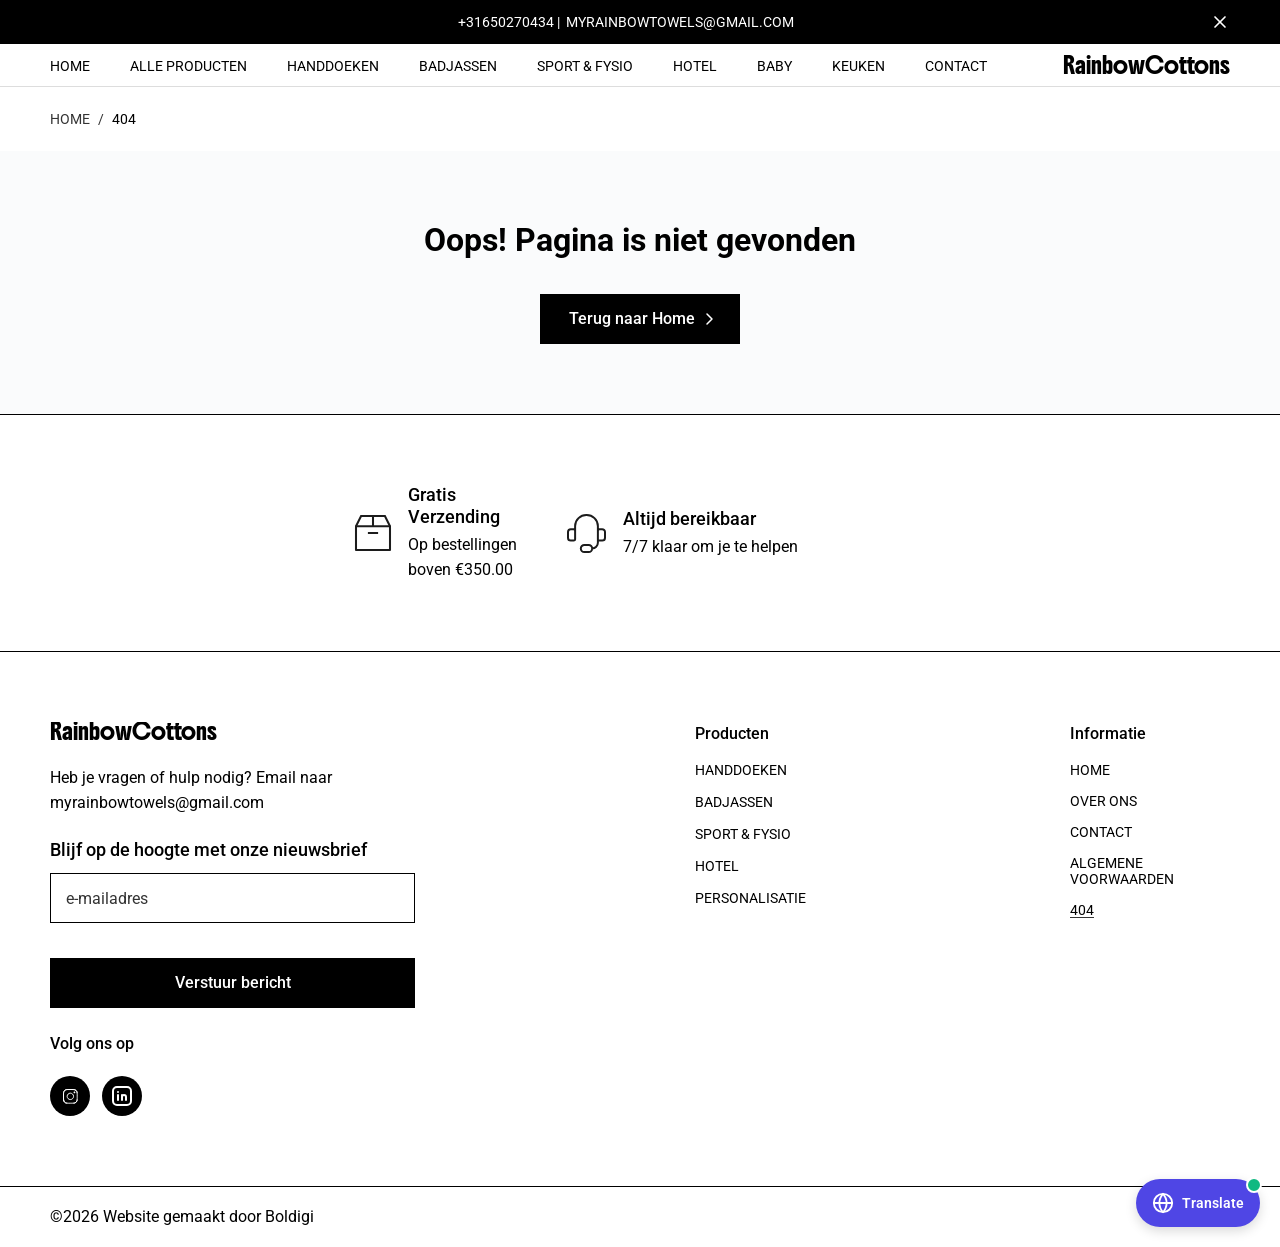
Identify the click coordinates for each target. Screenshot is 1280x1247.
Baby (774, 66)
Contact (956, 66)
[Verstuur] (232, 983)
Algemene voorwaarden (1122, 871)
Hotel (695, 66)
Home (70, 66)
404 (1082, 910)
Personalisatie (750, 898)
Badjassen (458, 66)
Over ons (1103, 801)
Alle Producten (188, 66)
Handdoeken (333, 66)
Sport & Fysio (585, 66)
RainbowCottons (1146, 65)
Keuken (858, 66)
